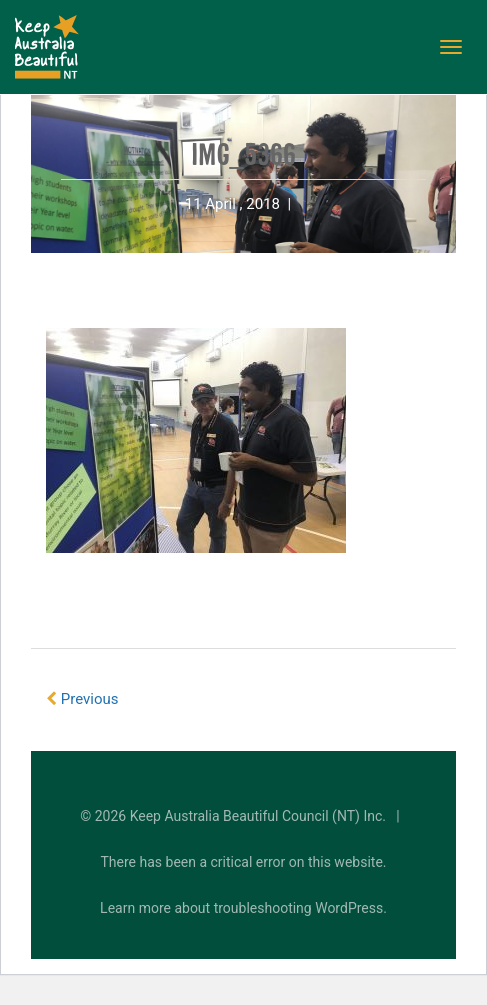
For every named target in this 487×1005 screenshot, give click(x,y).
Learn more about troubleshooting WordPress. (243, 908)
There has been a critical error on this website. (244, 862)
